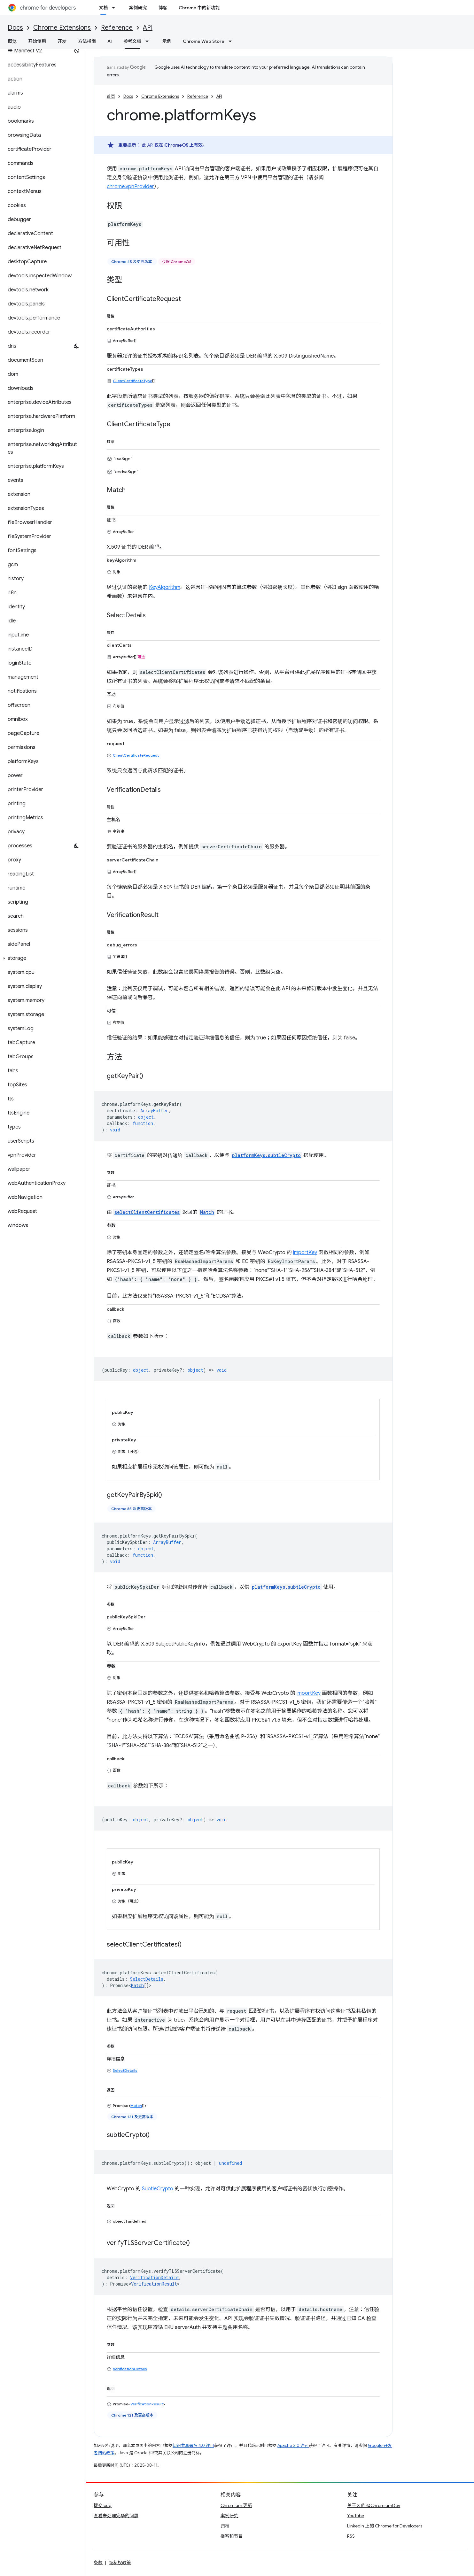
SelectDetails (125, 2070)
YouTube (355, 2515)
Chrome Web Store (203, 41)
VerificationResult (154, 2284)
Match (137, 1985)
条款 (98, 2562)
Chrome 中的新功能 (199, 8)
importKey (305, 1252)
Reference (117, 28)
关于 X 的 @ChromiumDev (373, 2505)
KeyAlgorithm (164, 587)
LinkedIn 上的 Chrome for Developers (384, 2526)
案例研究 (138, 8)
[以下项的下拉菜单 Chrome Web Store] (232, 41)
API (147, 28)
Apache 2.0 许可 (293, 2445)
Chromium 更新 (236, 2505)
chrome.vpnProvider (130, 186)
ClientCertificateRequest (136, 755)
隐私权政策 (120, 2562)
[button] (41, 958)
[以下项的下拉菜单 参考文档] (149, 41)
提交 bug (103, 2505)
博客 (162, 8)
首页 (111, 96)
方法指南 (87, 41)
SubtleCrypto (157, 2189)
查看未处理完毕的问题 (116, 2515)
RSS (351, 2536)
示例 (166, 41)
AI (109, 41)
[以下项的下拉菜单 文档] (115, 8)
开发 (62, 41)
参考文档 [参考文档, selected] (132, 41)
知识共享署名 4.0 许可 (193, 2445)
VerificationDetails (130, 2368)
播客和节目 (232, 2536)
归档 (225, 2526)
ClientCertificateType (132, 380)
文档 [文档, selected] (103, 8)
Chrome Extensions (62, 28)
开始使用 (37, 41)
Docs (15, 28)
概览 (12, 41)
